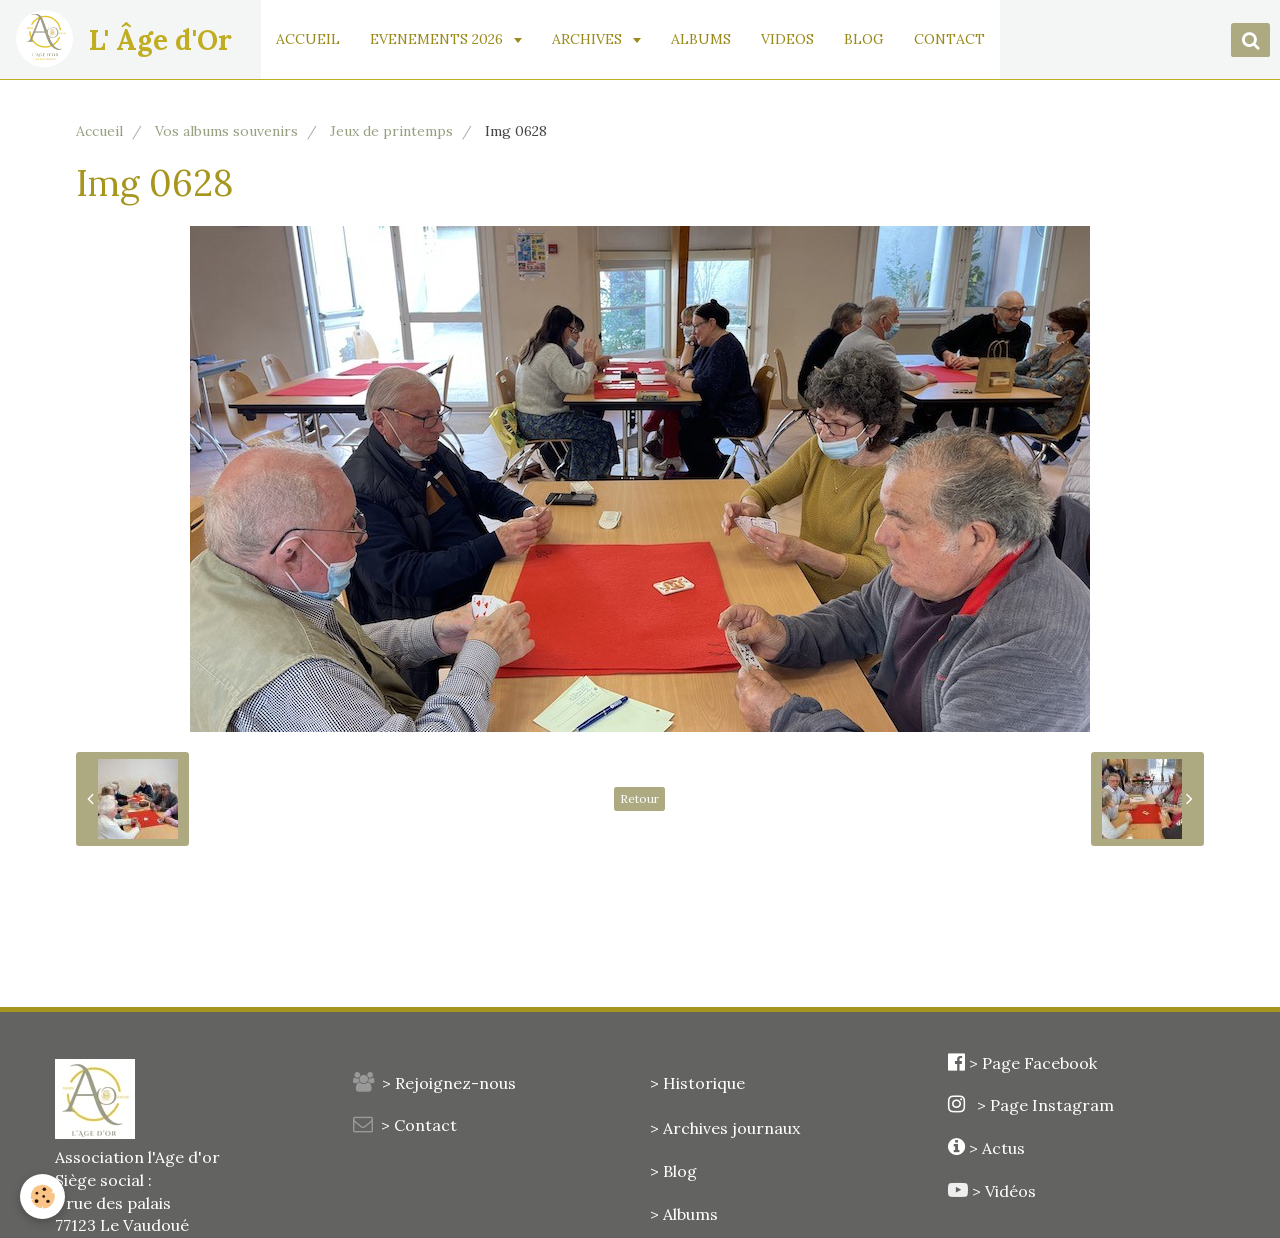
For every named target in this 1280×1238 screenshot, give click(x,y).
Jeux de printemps (391, 131)
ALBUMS (701, 39)
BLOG (864, 39)
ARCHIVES (589, 39)
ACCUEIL (308, 39)
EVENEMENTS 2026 (438, 39)
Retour (639, 798)
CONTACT (949, 39)
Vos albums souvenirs (226, 131)
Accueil (99, 131)
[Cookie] (42, 1196)
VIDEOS (787, 39)
